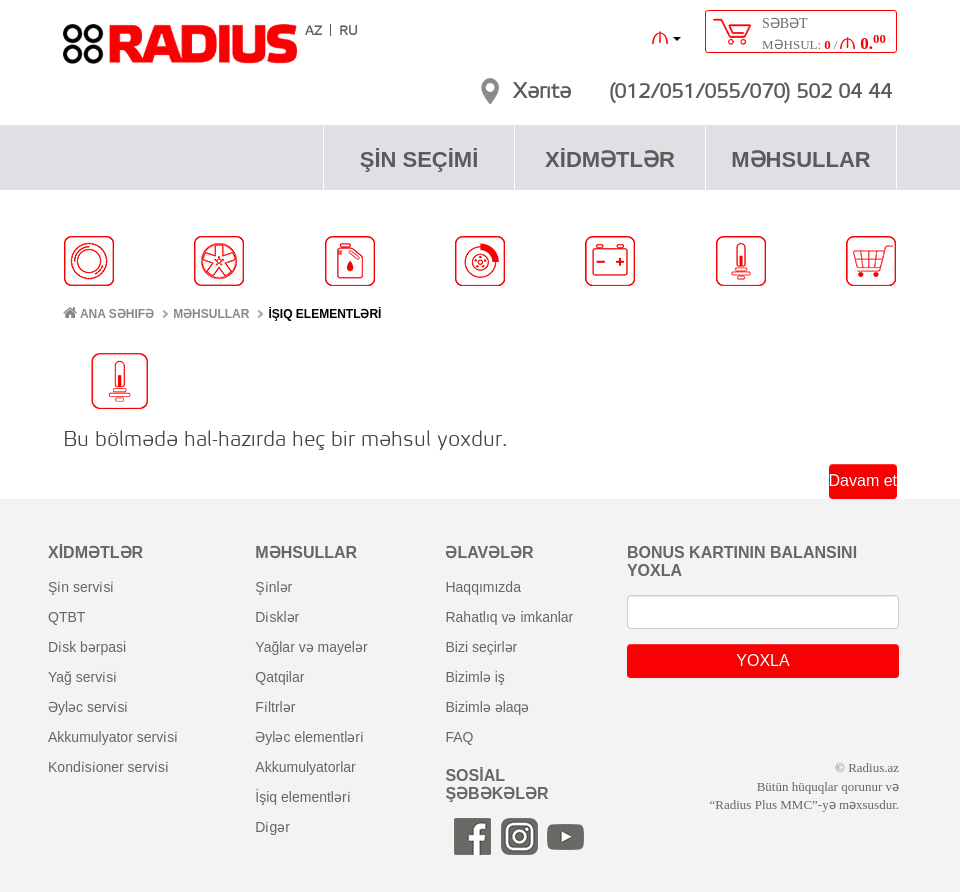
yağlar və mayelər (311, 647)
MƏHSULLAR (800, 159)
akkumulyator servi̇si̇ (113, 737)
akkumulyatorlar (305, 767)
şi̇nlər (273, 587)
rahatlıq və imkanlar (509, 617)
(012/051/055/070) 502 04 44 (750, 93)
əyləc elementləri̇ (309, 737)
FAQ (459, 737)
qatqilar (279, 677)
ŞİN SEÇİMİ (419, 159)
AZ (313, 31)
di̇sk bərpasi (87, 647)
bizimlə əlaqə (487, 707)
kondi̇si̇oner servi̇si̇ (108, 767)
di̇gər (272, 827)
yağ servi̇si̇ (82, 677)
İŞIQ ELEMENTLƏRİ (324, 314)
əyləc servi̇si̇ (88, 707)
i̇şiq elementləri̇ (302, 797)
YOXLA (762, 660)
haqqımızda (483, 587)
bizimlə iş (474, 677)
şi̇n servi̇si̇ (81, 587)
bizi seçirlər (481, 647)
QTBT (66, 617)
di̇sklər (277, 617)
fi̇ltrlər (275, 707)
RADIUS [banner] (180, 53)
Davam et (863, 480)
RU (348, 31)
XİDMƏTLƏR (610, 159)
